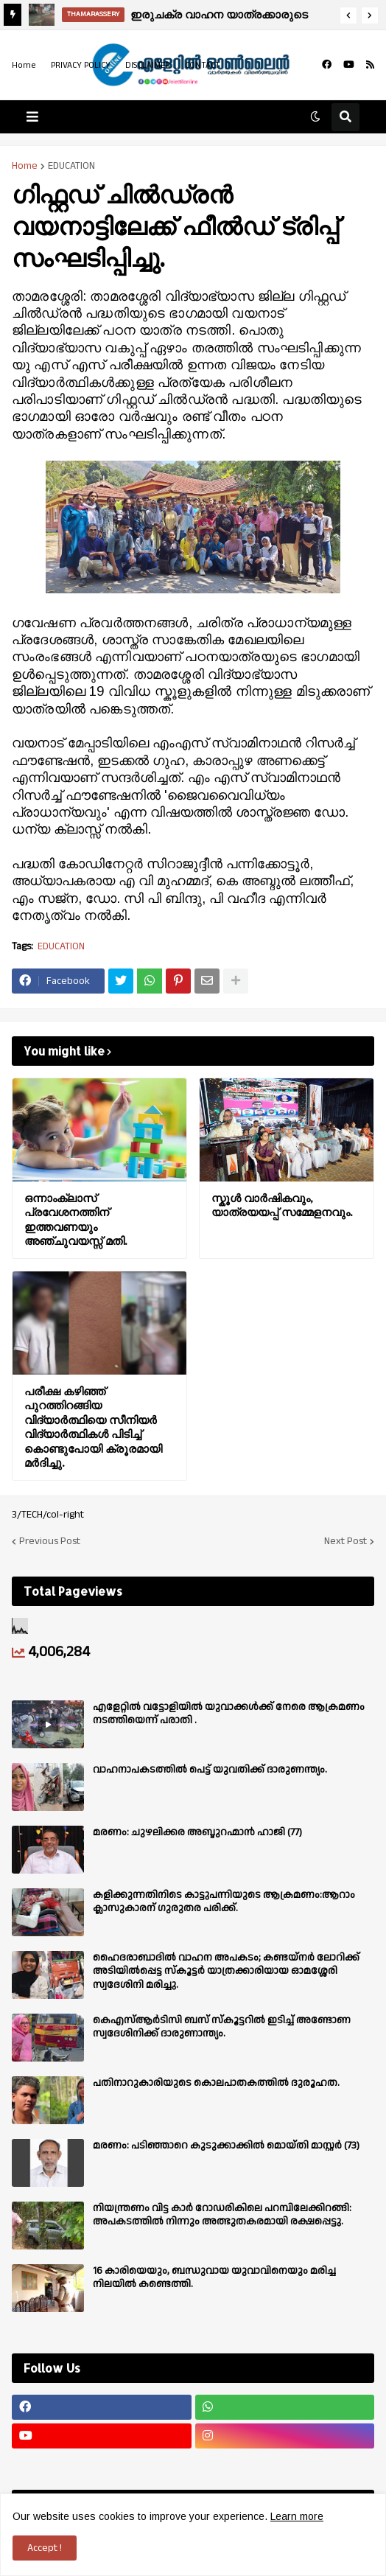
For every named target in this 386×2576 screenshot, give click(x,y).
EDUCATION (71, 166)
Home (24, 65)
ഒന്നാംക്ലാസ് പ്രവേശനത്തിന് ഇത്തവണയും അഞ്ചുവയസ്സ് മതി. (75, 1220)
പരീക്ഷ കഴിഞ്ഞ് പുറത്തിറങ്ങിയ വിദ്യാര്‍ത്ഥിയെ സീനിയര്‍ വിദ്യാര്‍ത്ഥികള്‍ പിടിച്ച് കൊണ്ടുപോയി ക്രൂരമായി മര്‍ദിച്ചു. (93, 1427)
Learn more (296, 2516)
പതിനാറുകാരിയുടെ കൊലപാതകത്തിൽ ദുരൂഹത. (216, 2083)
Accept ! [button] (44, 2548)
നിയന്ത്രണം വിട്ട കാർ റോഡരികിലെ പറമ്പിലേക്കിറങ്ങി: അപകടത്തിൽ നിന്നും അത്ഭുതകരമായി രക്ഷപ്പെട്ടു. (222, 2215)
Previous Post (49, 1541)
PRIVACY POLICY (80, 65)
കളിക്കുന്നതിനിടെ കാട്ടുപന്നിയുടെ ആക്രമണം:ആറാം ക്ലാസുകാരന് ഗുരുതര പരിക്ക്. (224, 1901)
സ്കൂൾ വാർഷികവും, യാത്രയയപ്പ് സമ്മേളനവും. (281, 1205)
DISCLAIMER (147, 65)
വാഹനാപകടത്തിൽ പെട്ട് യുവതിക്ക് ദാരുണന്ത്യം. (210, 1769)
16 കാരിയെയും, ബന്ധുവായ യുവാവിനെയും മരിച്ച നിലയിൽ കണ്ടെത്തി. (214, 2277)
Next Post (345, 1541)
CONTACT (202, 65)
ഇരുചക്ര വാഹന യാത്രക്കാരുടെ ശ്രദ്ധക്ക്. (219, 16)
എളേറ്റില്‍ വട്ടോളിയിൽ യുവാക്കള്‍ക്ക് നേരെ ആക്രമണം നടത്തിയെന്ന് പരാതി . (229, 1713)
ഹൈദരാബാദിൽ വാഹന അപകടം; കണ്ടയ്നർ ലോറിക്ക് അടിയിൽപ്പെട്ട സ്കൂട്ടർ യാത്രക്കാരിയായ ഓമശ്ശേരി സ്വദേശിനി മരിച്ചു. (226, 1971)
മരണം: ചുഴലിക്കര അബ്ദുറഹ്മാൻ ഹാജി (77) (197, 1832)
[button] (348, 15)
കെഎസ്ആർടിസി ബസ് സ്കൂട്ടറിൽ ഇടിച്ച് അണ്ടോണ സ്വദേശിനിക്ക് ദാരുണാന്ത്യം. (222, 2027)
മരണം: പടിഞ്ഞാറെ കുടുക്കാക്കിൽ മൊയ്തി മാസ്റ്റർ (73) (226, 2145)
